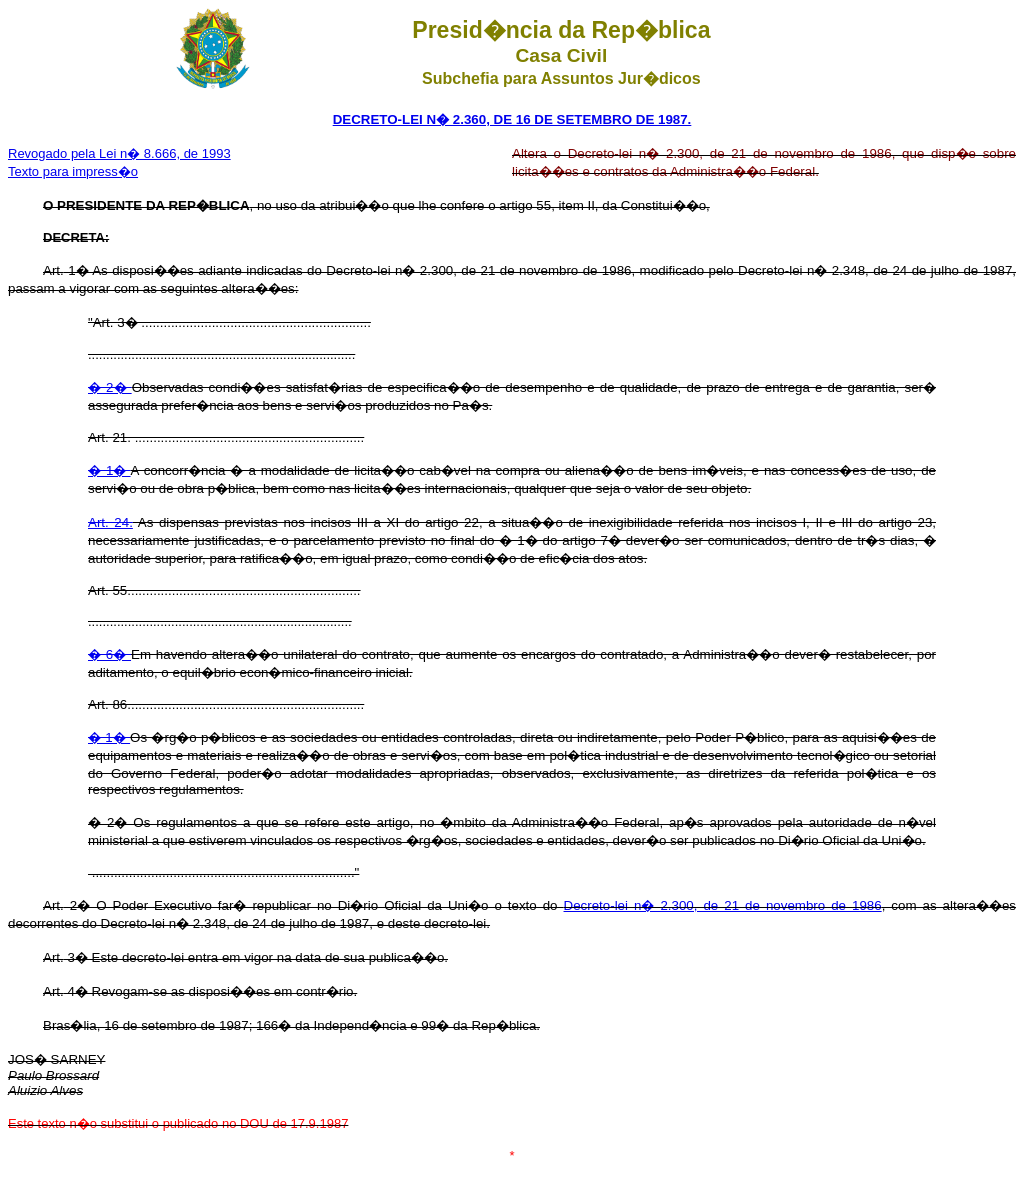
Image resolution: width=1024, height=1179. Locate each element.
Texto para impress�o (73, 171)
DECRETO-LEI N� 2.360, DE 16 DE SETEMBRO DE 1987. (512, 119)
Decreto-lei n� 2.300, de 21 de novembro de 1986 (723, 905)
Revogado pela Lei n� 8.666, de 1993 (119, 153)
